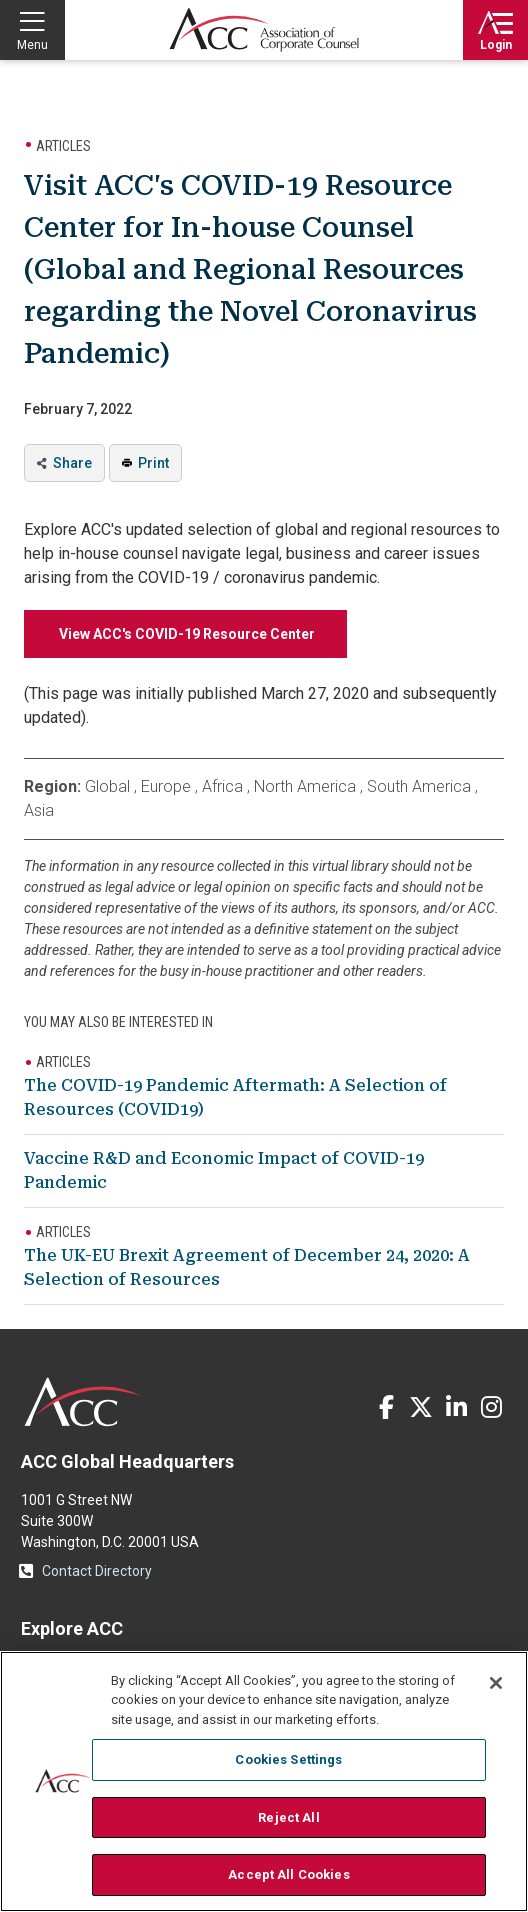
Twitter (421, 1407)
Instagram (491, 1407)
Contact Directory (97, 1571)
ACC (83, 1402)
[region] (264, 1781)
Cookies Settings (288, 1759)
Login (496, 45)
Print (153, 463)
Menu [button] (32, 45)
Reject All (288, 1817)
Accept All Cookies (288, 1874)
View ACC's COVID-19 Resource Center (185, 634)
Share (72, 463)
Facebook (386, 1407)
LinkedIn (456, 1407)
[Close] (496, 1683)
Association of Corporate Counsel (264, 30)
